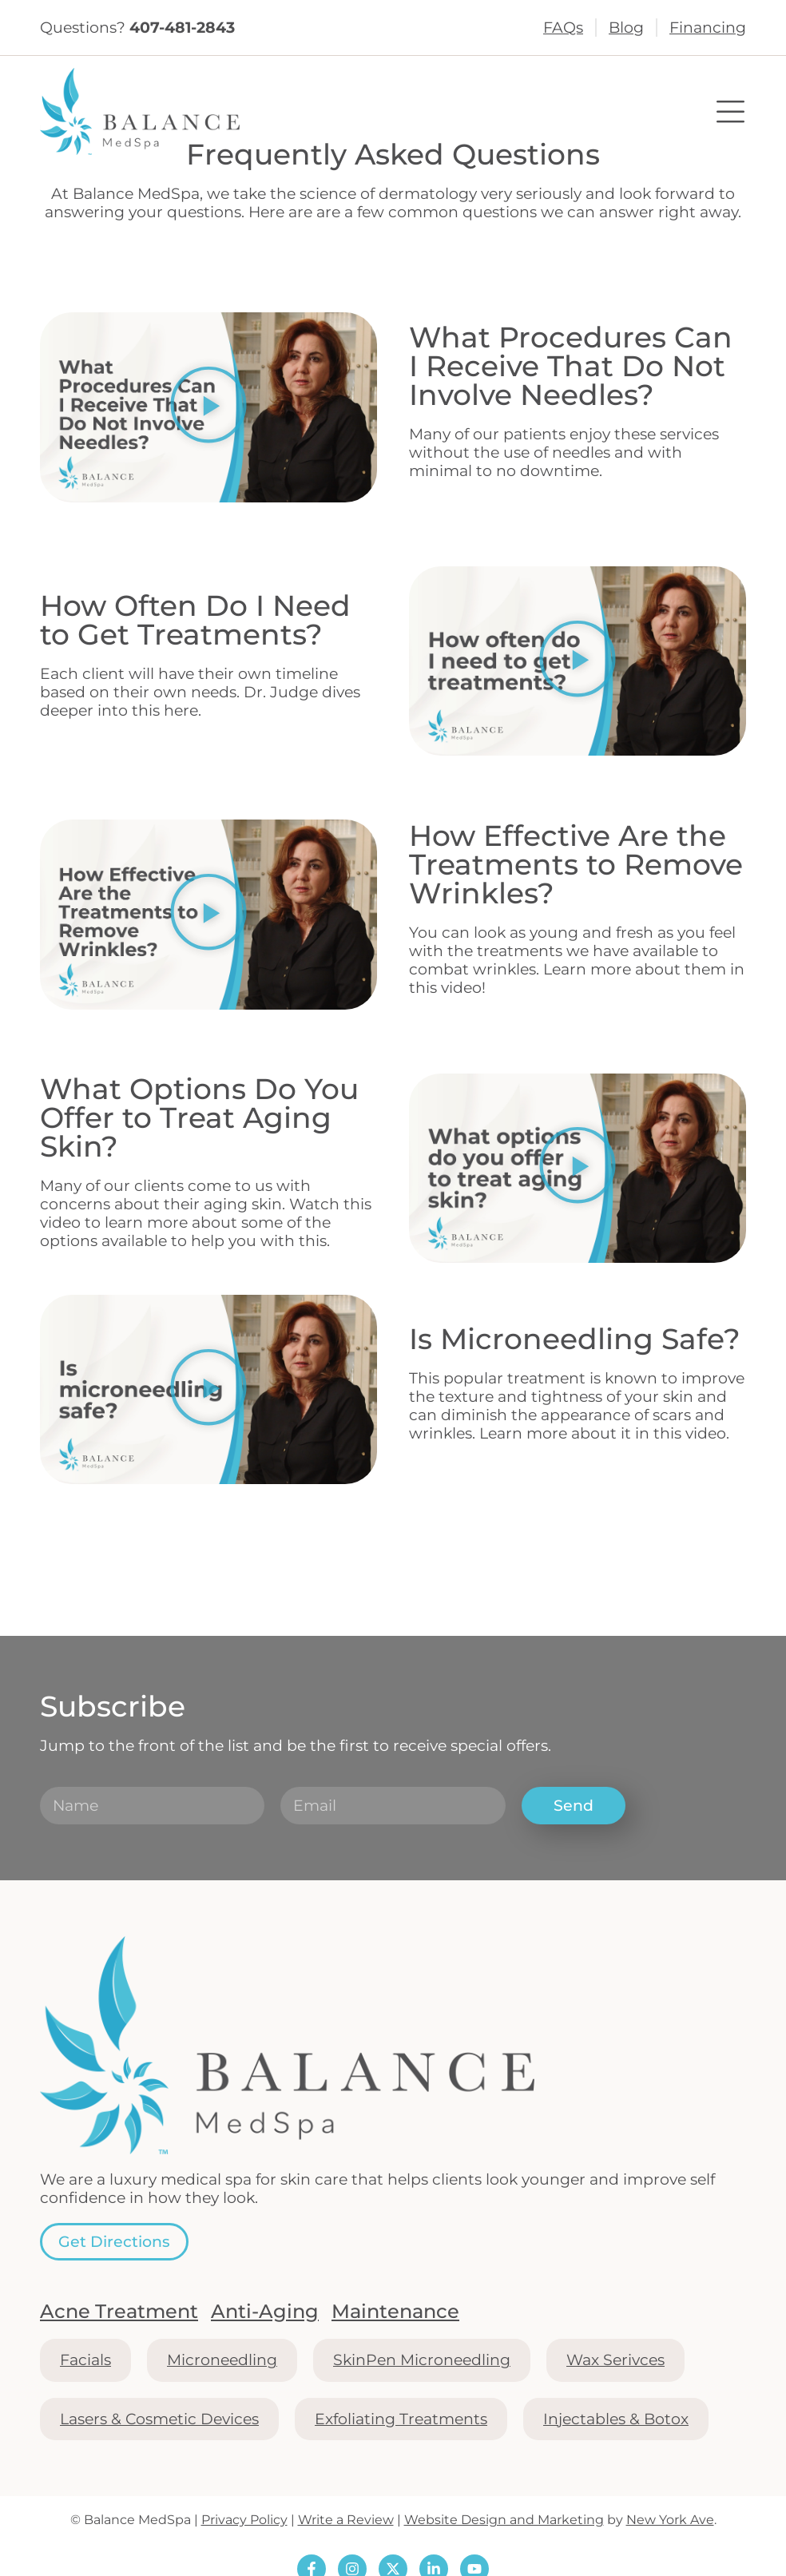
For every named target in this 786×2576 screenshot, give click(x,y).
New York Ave (670, 2519)
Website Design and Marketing (504, 2519)
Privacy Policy (244, 2519)
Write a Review (346, 2519)
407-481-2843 (182, 27)
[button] (208, 408)
